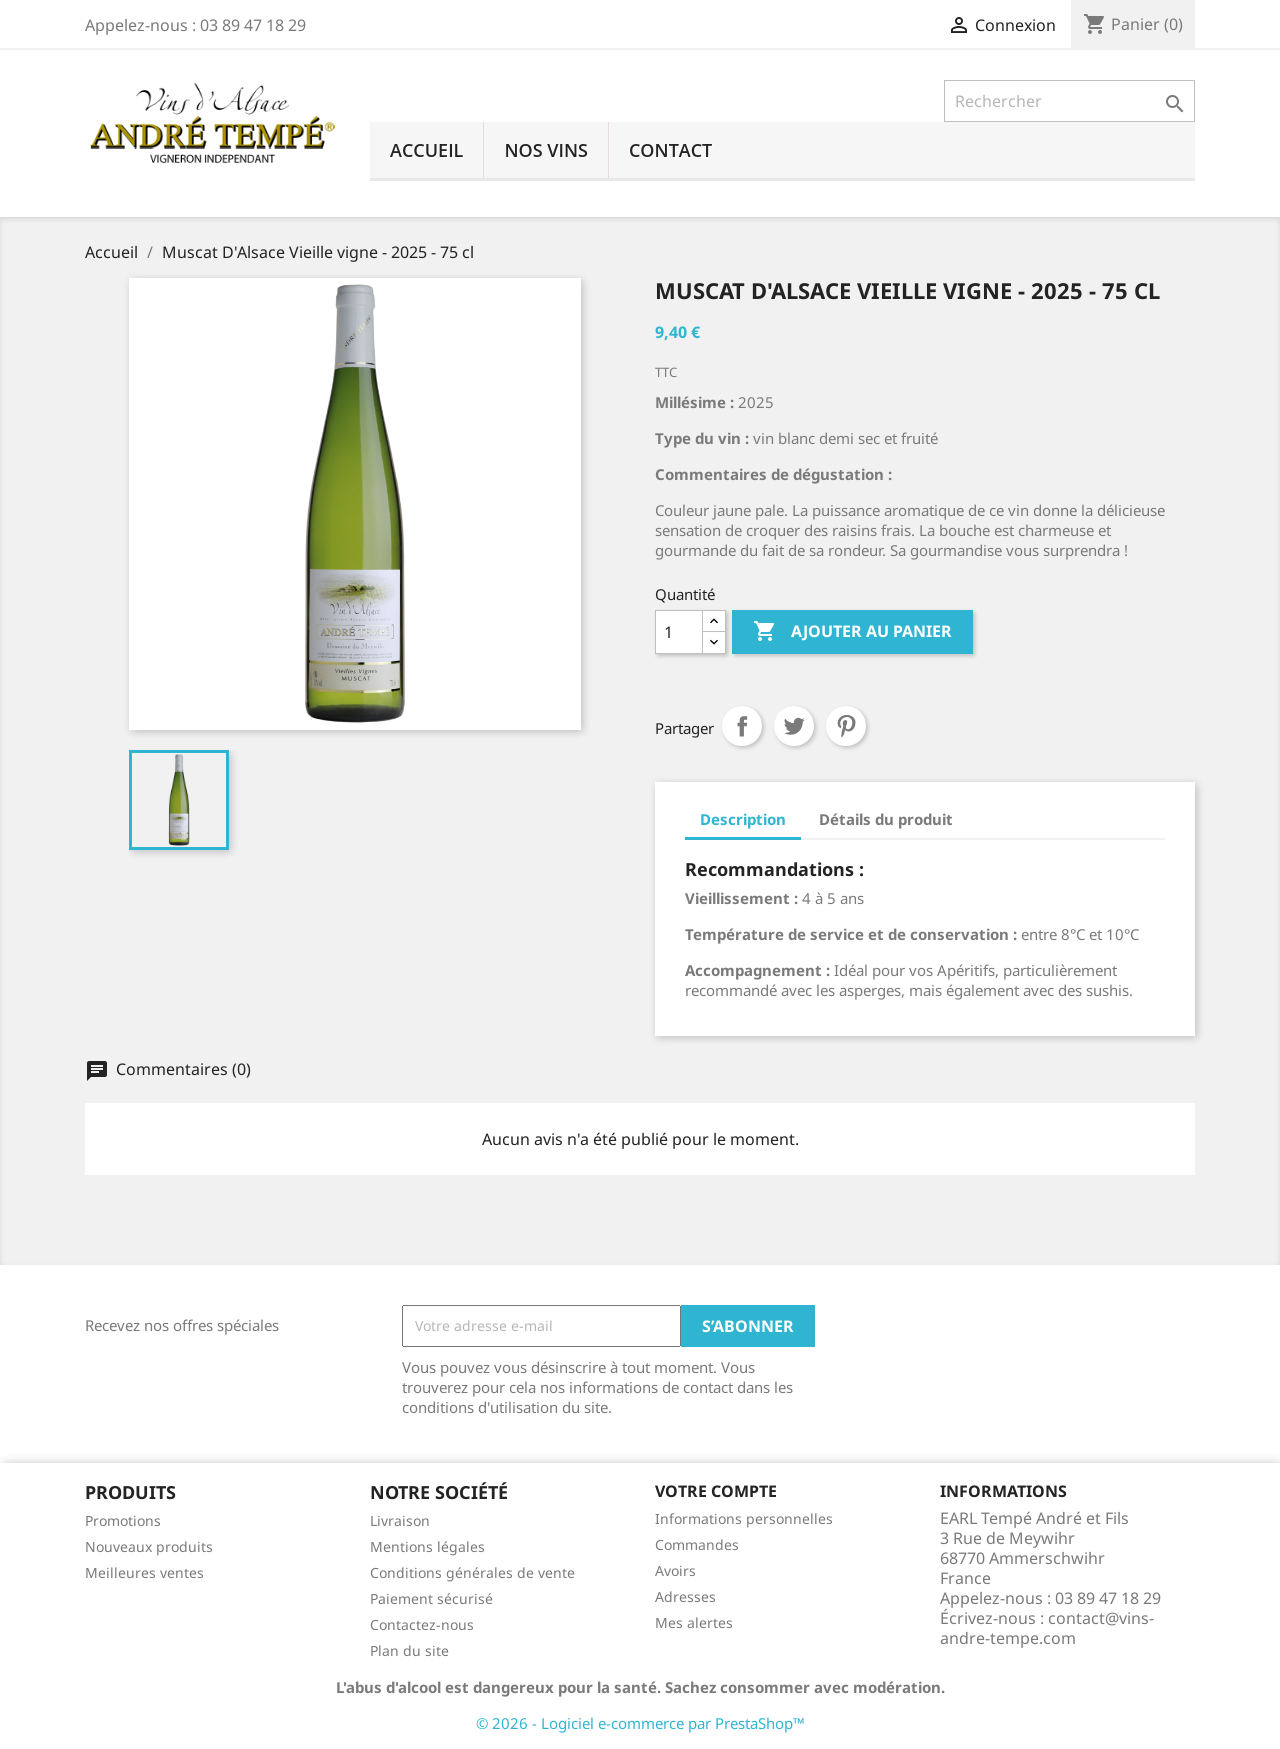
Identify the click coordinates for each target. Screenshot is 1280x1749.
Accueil (426, 150)
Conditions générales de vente (472, 1572)
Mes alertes (694, 1622)
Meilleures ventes (144, 1572)
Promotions (123, 1520)
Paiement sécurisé (431, 1598)
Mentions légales (427, 1546)
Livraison (400, 1520)
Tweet (794, 726)
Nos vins (546, 150)
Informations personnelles (744, 1518)
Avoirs (675, 1570)
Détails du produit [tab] (886, 819)
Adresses (685, 1596)
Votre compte (716, 1491)
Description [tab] (743, 819)
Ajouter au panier (852, 632)
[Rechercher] (1069, 101)
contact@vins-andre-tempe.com (1047, 1628)
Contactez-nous (422, 1624)
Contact (670, 150)
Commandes (697, 1544)
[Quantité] (679, 632)
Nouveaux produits (149, 1546)
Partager (742, 726)
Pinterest (846, 726)
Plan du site (409, 1650)
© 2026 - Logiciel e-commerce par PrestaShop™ (640, 1723)
